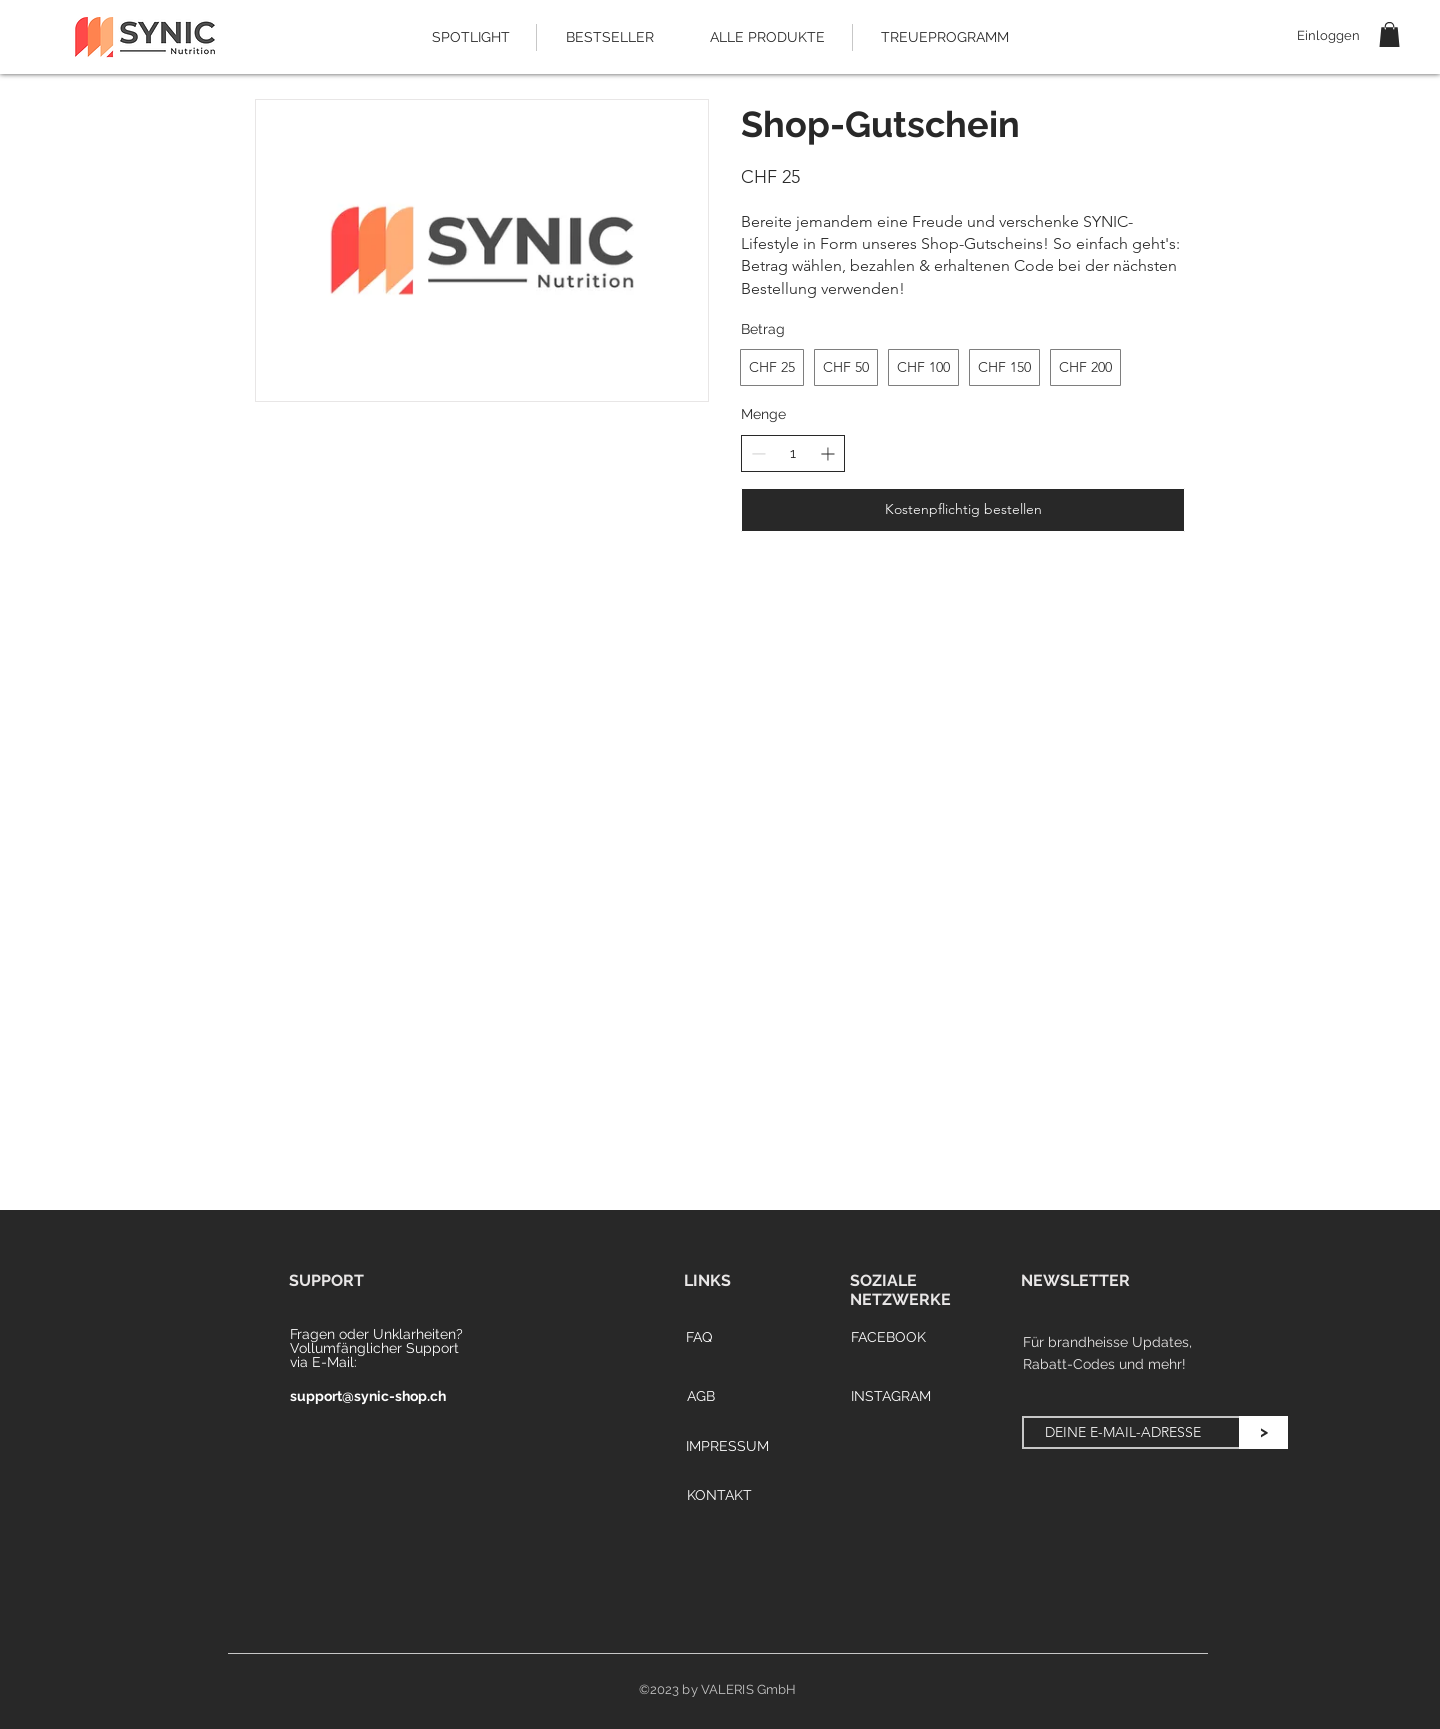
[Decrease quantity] (758, 453)
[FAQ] (699, 1338)
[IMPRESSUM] (727, 1447)
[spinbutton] (793, 454)
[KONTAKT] (719, 1496)
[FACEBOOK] (888, 1338)
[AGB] (700, 1397)
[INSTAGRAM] (891, 1397)
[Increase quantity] (827, 453)
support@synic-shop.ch (368, 1396)
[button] (1389, 34)
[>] (1263, 1432)
